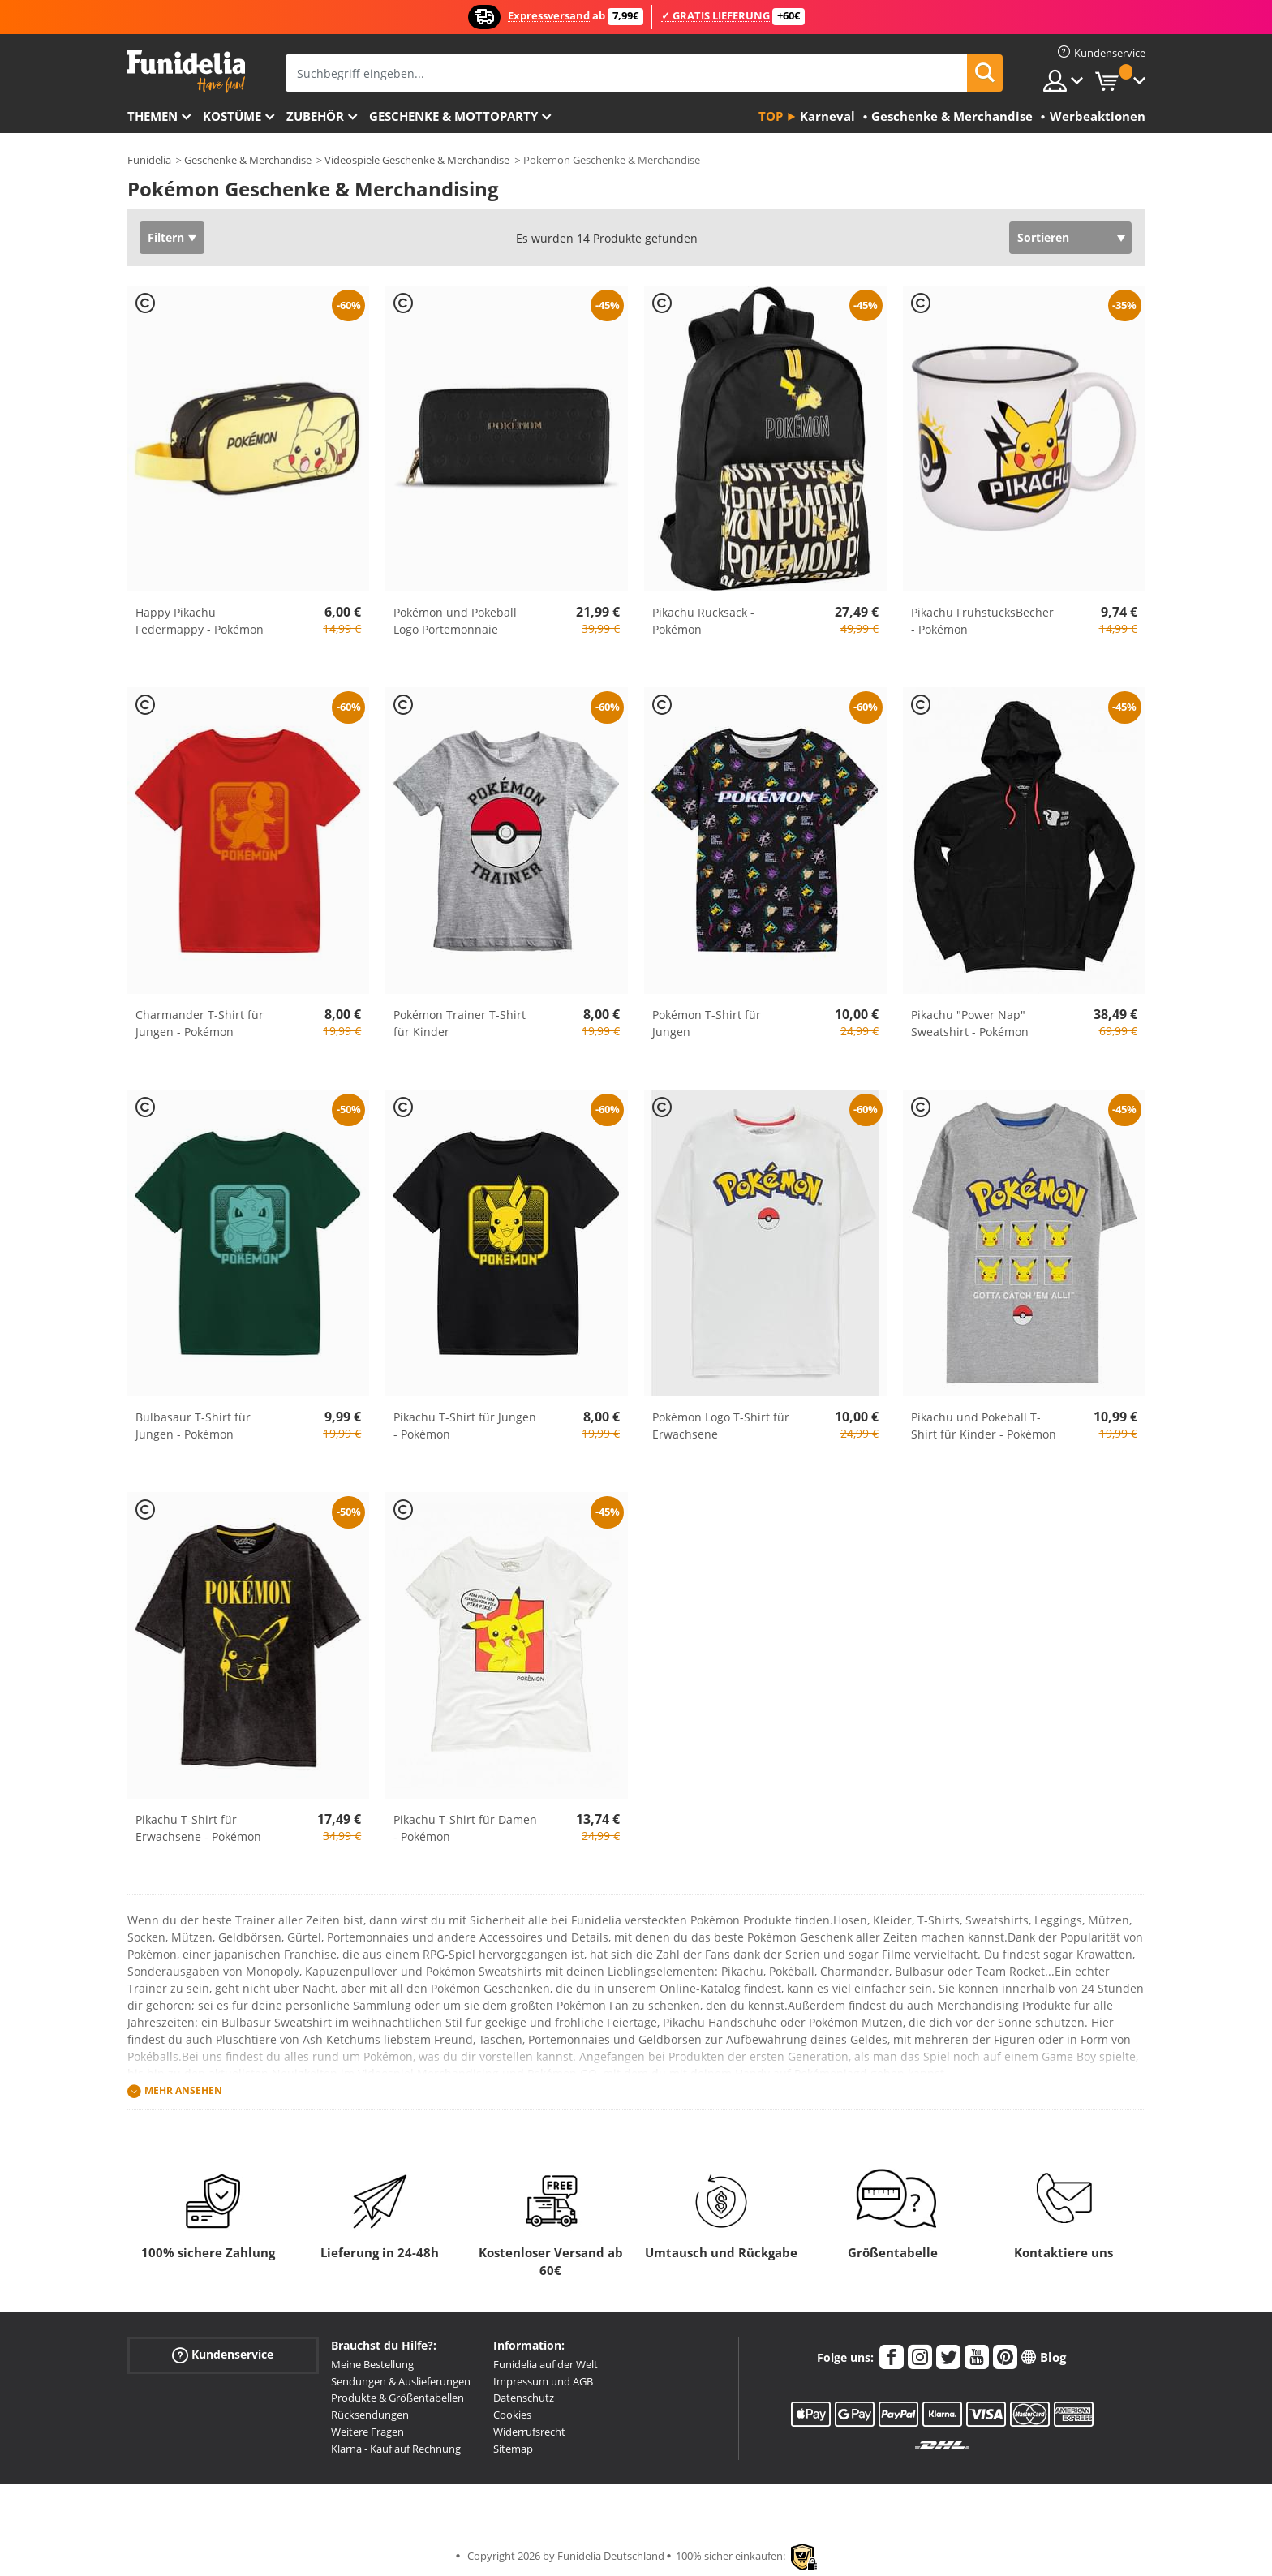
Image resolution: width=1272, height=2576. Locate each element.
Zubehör (315, 116)
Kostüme (232, 116)
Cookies (512, 2414)
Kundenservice (222, 2354)
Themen (152, 116)
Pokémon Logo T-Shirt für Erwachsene (720, 1425)
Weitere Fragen (367, 2431)
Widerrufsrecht (529, 2431)
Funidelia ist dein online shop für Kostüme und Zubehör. (186, 71)
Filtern (166, 237)
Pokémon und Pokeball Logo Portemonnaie (455, 620)
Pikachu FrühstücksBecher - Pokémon (982, 620)
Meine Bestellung (372, 2364)
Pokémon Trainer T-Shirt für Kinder (459, 1023)
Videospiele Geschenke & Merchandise (416, 160)
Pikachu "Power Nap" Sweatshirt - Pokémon (970, 1023)
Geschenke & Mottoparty (453, 116)
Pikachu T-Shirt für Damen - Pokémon (465, 1828)
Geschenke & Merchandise (248, 160)
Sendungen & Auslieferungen (401, 2381)
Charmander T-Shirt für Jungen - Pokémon (199, 1023)
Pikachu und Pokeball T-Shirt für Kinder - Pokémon (983, 1425)
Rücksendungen (370, 2414)
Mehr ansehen (183, 2090)
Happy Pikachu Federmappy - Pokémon (199, 620)
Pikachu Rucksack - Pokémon (703, 620)
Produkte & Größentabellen (397, 2397)
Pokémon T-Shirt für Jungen (706, 1023)
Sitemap (513, 2448)
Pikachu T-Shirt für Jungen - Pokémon (464, 1425)
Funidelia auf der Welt (545, 2364)
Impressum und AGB (543, 2381)
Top (770, 116)
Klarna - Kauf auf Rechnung (396, 2448)
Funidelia (149, 160)
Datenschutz (523, 2397)
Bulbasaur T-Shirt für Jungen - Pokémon (193, 1425)
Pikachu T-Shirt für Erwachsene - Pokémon (198, 1828)
